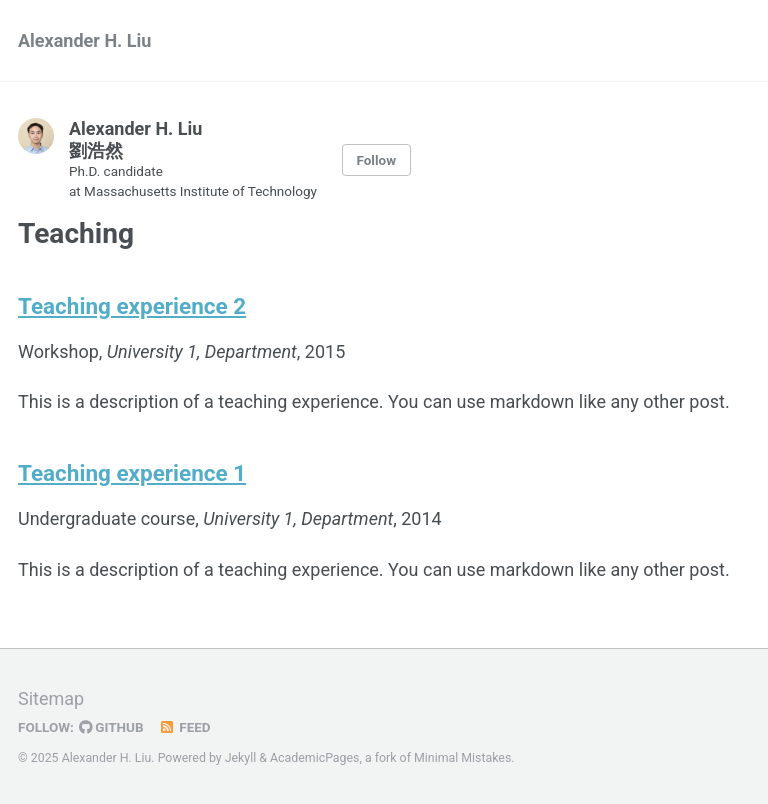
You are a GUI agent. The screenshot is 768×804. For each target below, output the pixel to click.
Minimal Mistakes (462, 758)
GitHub (111, 727)
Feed (185, 727)
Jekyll (241, 758)
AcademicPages (314, 758)
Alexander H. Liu (84, 40)
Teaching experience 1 (132, 473)
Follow (376, 160)
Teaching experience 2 (132, 306)
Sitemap (51, 698)
